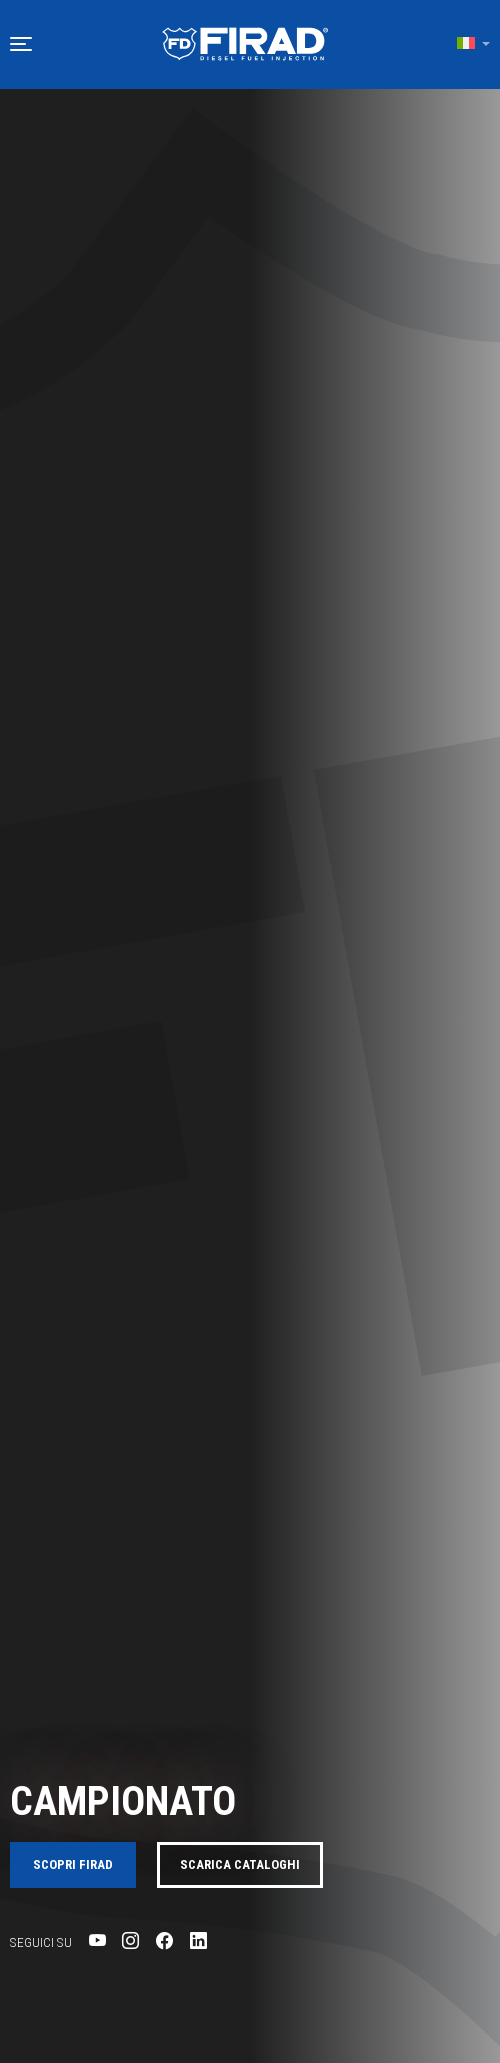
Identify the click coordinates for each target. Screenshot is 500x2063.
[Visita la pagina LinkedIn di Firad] (198, 1941)
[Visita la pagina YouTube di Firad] (97, 1941)
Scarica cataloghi (240, 1864)
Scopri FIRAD (73, 1864)
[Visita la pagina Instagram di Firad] (130, 1941)
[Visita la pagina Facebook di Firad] (164, 1941)
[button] (21, 44)
